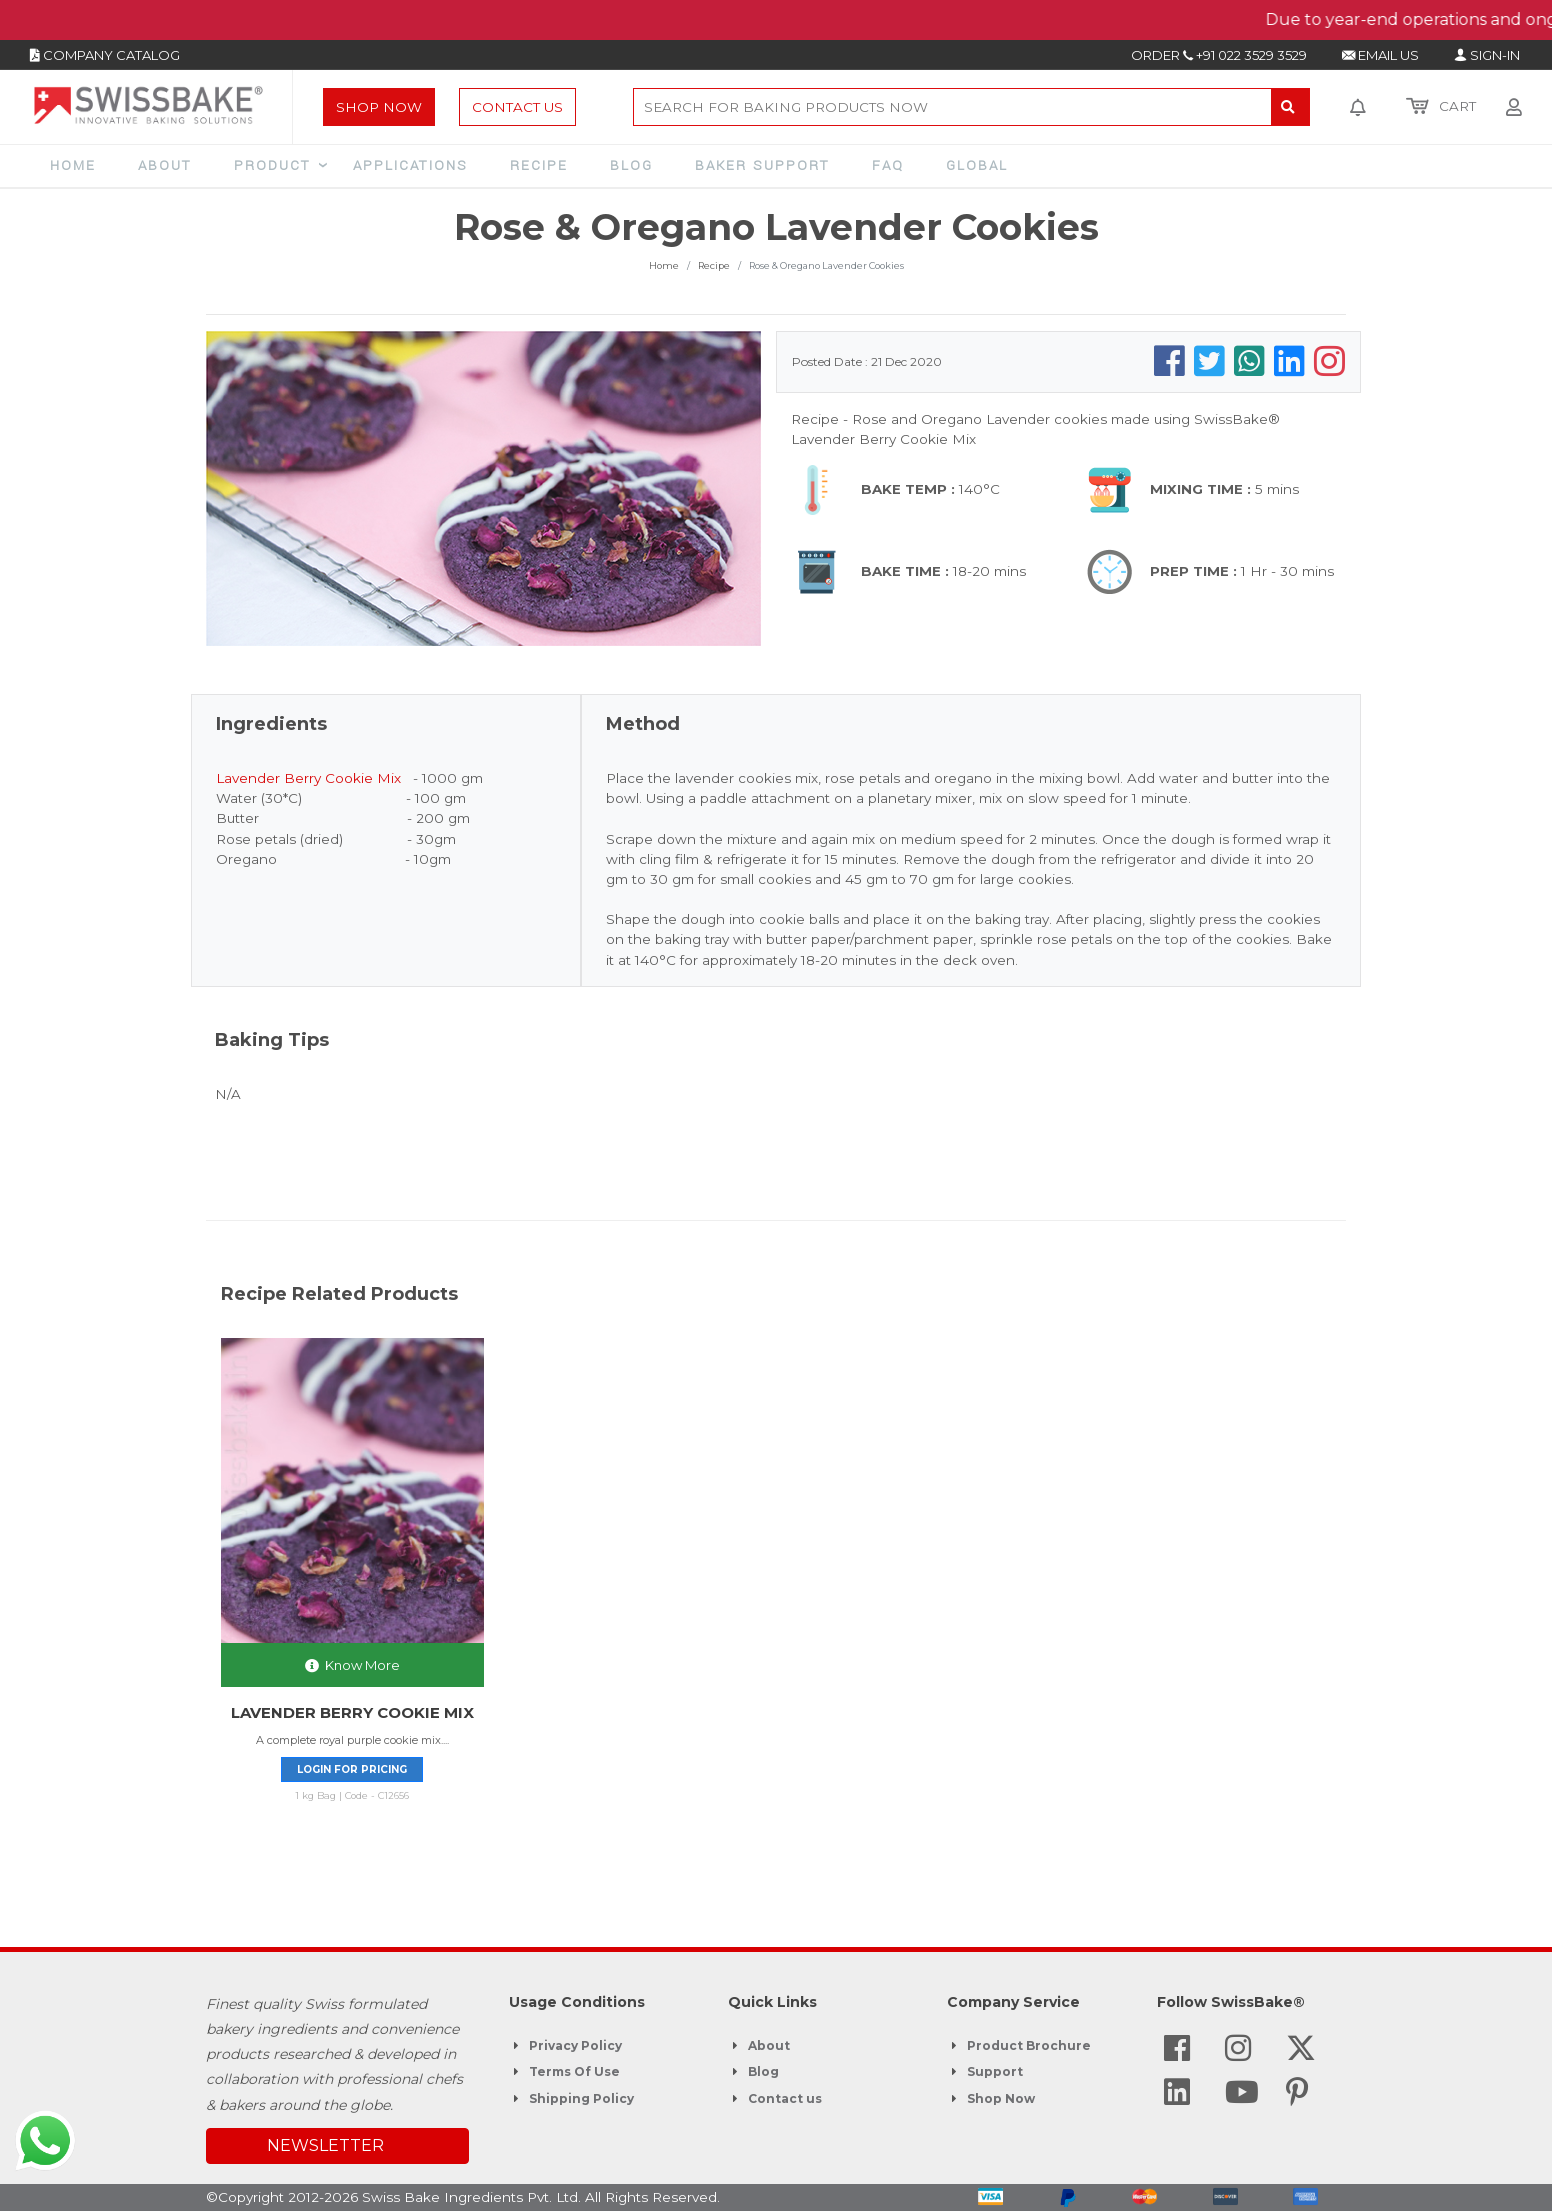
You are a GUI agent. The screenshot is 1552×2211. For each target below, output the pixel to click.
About (769, 2045)
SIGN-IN (1487, 55)
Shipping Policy (581, 2098)
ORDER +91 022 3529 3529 (1219, 55)
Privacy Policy (575, 2045)
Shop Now (379, 107)
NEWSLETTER (325, 2145)
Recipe (714, 265)
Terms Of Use (574, 2071)
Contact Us (517, 107)
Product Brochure (1029, 2045)
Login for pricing (352, 1769)
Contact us (785, 2098)
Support (995, 2071)
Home (664, 265)
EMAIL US (1380, 55)
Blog (763, 2071)
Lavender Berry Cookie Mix (308, 778)
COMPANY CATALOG (105, 55)
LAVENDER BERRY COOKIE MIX (352, 1712)
